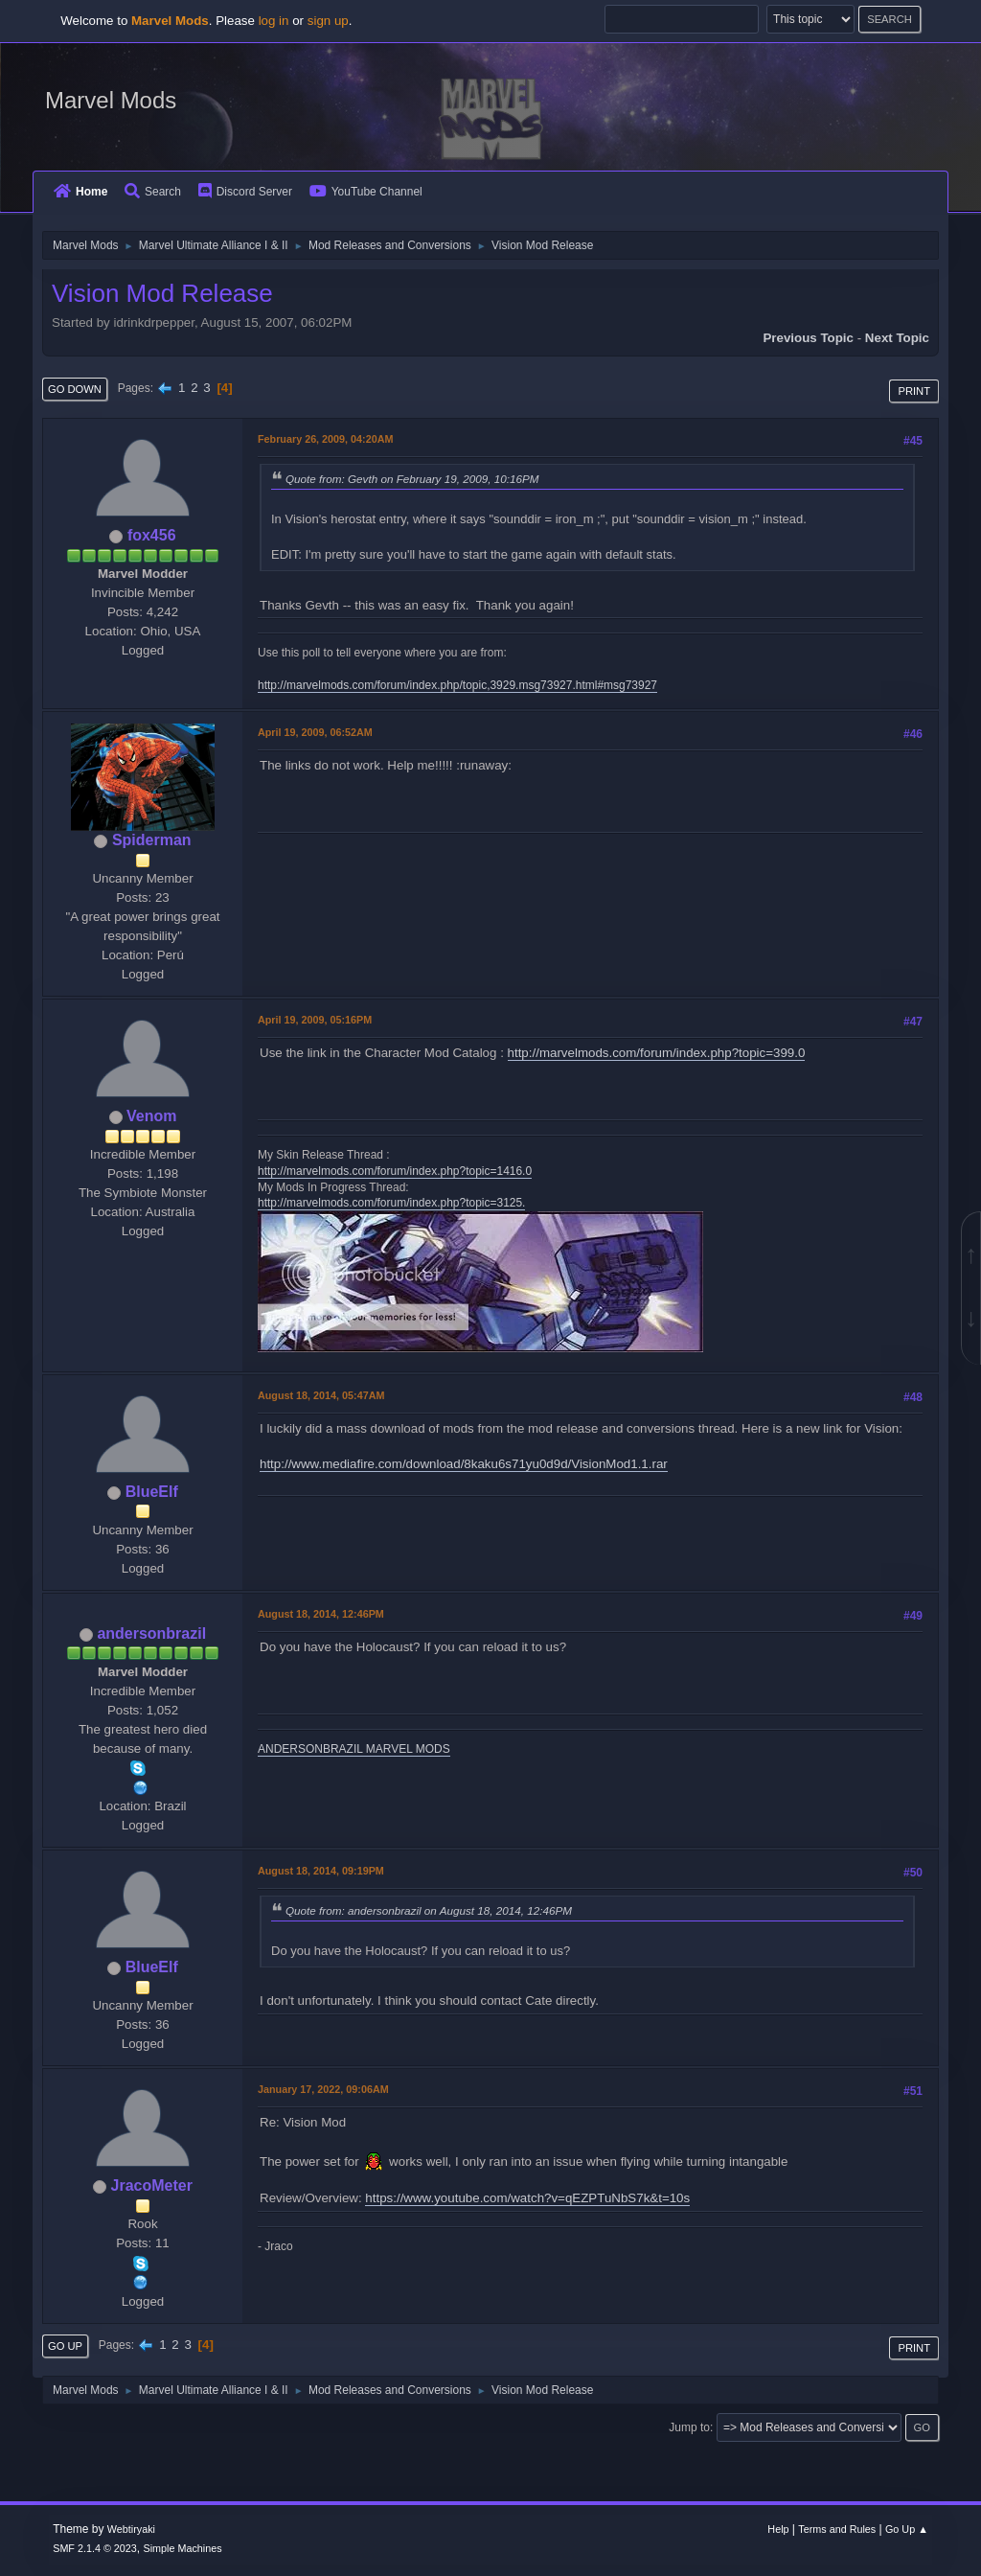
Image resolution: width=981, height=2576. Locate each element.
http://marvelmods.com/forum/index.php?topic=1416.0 (395, 1171)
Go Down (75, 389)
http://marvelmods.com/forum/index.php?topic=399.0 (657, 1053)
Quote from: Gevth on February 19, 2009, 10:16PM (411, 478)
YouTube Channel (365, 191)
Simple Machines (183, 2548)
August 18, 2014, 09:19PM (321, 1870)
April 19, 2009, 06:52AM (315, 732)
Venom (151, 1116)
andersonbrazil (151, 1633)
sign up (328, 20)
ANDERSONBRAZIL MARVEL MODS (354, 1749)
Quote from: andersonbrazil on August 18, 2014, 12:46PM (428, 1910)
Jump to (689, 2427)
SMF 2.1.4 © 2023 (95, 2548)
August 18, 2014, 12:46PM (321, 1614)
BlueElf (151, 1492)
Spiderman (152, 840)
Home (80, 191)
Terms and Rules (837, 2529)
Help (777, 2529)
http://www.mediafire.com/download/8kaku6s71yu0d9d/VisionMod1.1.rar (464, 1464)
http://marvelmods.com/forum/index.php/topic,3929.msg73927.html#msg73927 (457, 685)
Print (914, 391)
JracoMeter (152, 2185)
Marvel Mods (110, 100)
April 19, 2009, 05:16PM (315, 1019)
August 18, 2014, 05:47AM (321, 1395)
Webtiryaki (131, 2529)
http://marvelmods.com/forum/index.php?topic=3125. (391, 1202)
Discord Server (245, 191)
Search (153, 191)
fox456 (151, 535)
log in (274, 20)
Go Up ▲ (906, 2529)
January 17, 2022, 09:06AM (323, 2089)
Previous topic (808, 338)
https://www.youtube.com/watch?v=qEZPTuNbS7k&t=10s (527, 2198)
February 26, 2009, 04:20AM (325, 439)
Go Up (65, 2346)
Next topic (897, 338)
